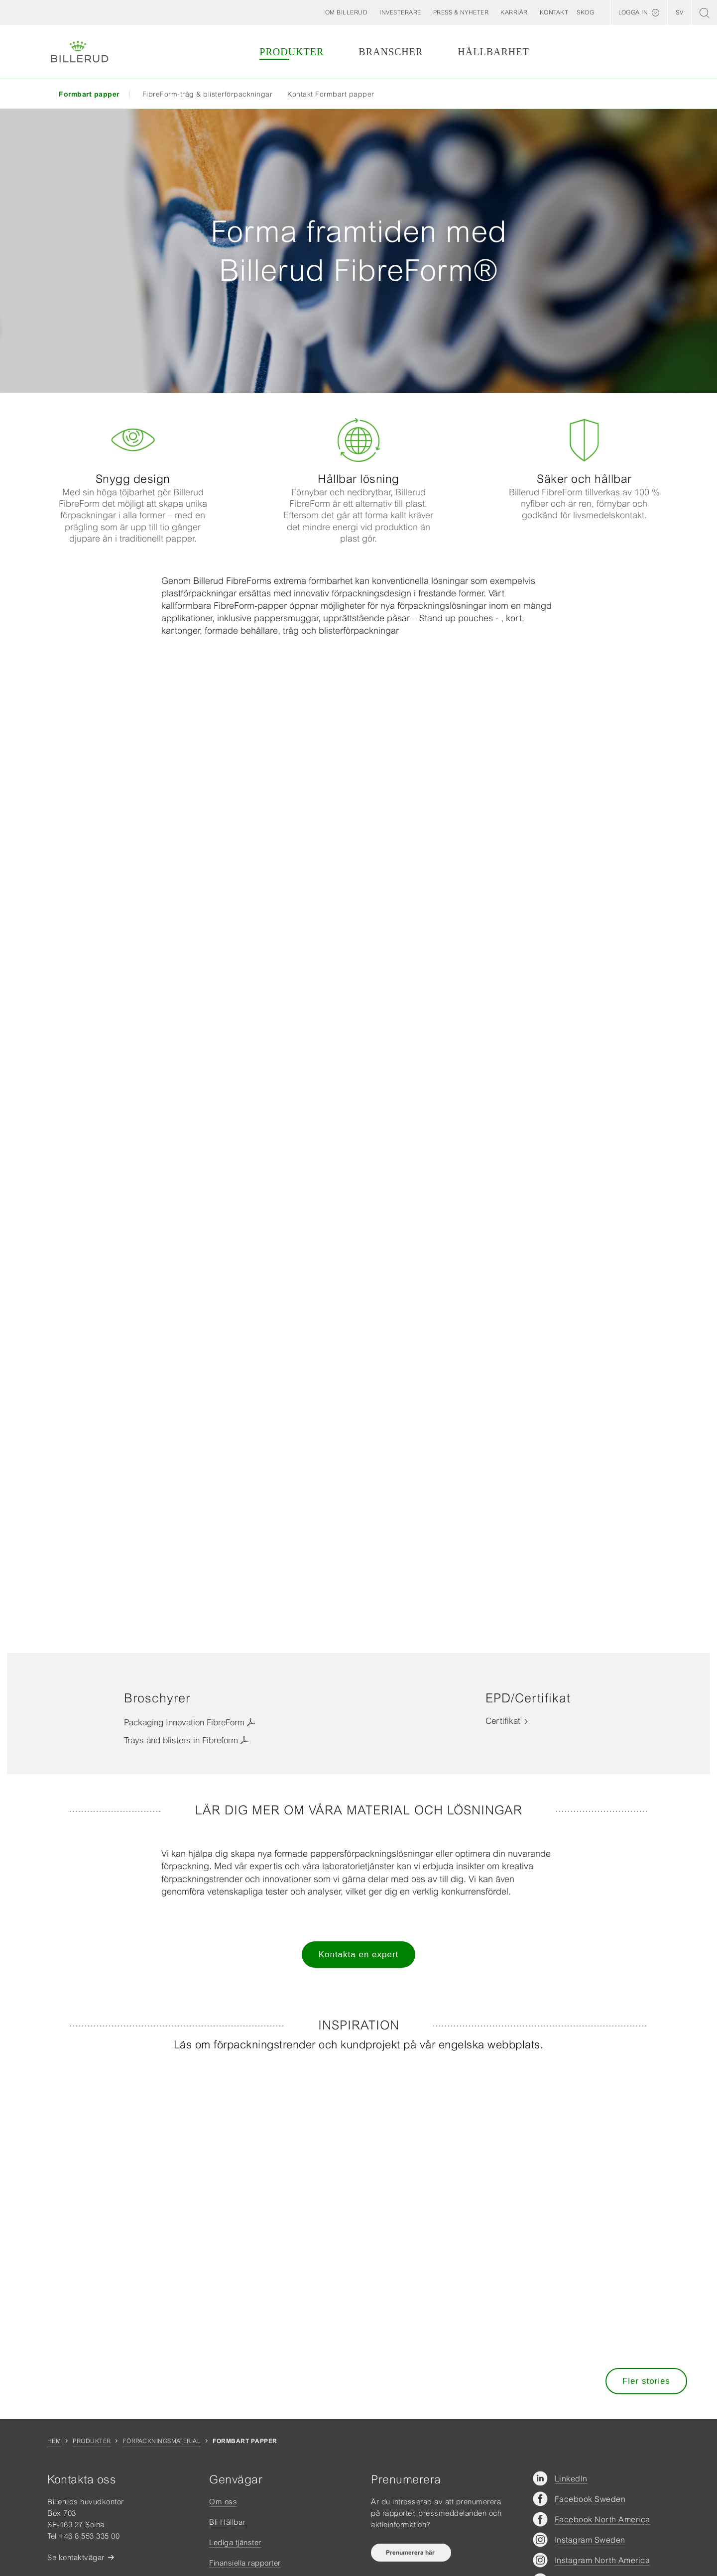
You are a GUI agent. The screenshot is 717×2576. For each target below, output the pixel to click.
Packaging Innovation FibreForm (184, 1722)
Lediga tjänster (235, 2542)
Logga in (633, 12)
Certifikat (502, 1721)
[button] (346, 12)
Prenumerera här (411, 2552)
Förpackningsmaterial (162, 2441)
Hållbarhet (493, 51)
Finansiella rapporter (245, 2563)
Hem (54, 2441)
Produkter (291, 51)
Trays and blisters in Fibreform (181, 1740)
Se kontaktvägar (76, 2557)
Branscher (390, 51)
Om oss (223, 2501)
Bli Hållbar (227, 2522)
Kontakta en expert (359, 1954)
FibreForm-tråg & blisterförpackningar (207, 94)
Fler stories (646, 2381)
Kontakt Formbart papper (330, 94)
